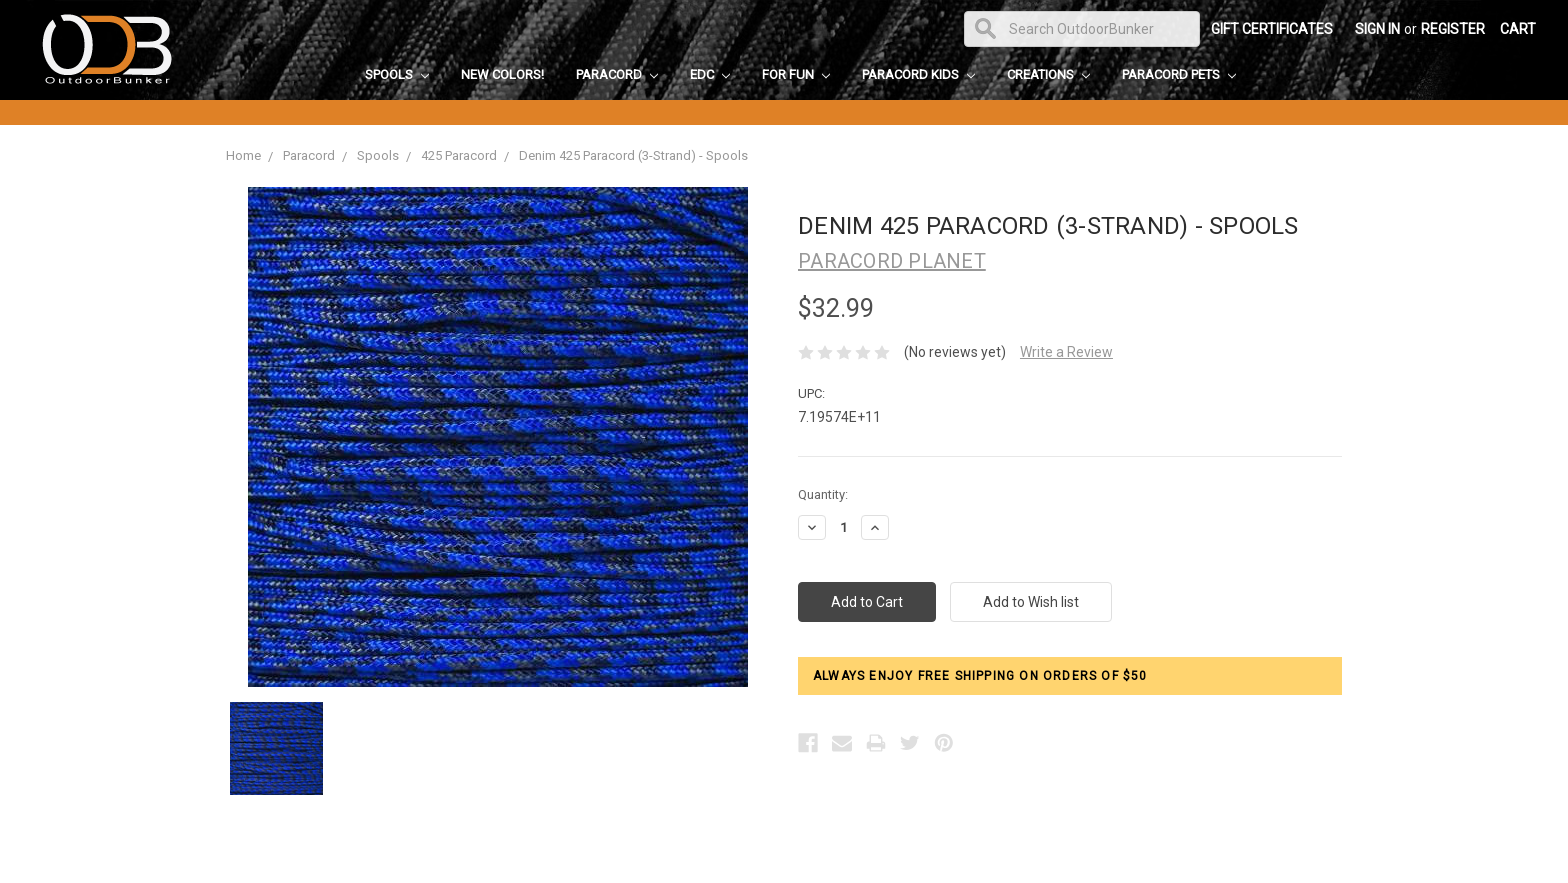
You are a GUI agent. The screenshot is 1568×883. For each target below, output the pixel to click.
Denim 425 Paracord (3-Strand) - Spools (633, 155)
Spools (397, 74)
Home (243, 155)
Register (1453, 29)
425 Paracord (459, 155)
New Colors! (502, 74)
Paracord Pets (1179, 74)
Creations (1048, 74)
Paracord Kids (918, 74)
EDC (710, 74)
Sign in (1377, 29)
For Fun (796, 74)
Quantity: (823, 494)
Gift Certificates (1272, 29)
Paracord (617, 74)
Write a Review (1066, 352)
